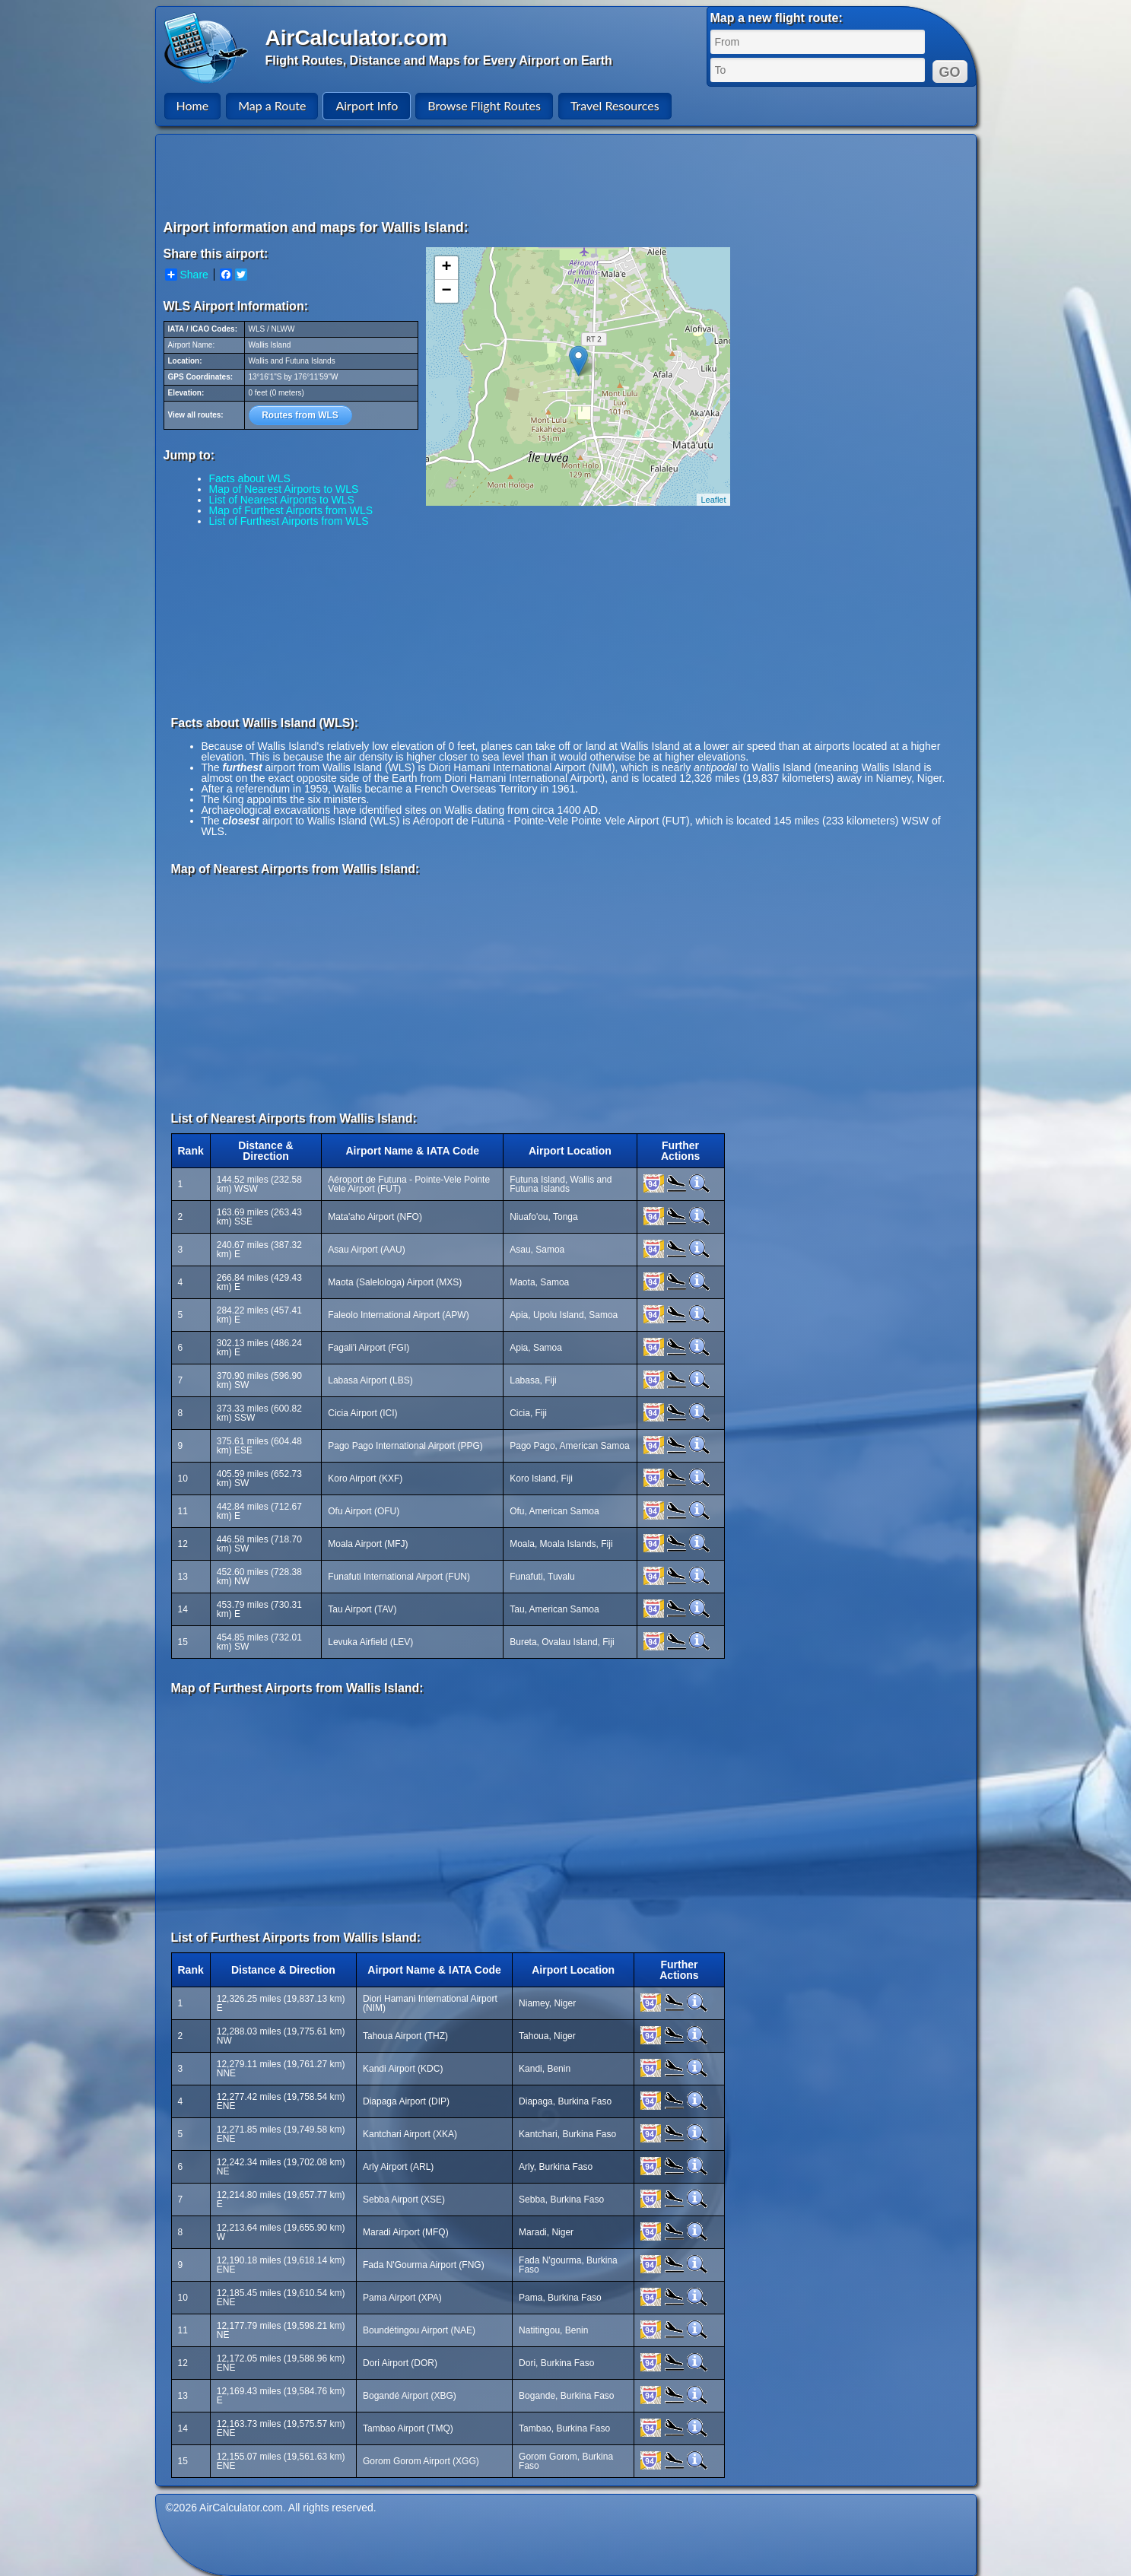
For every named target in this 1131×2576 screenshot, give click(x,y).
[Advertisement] (568, 176)
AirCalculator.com (356, 37)
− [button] (446, 291)
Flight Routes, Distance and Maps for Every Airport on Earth (438, 60)
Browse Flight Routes (484, 105)
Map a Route (272, 105)
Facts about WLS (250, 478)
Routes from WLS (300, 415)
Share (186, 274)
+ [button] (446, 267)
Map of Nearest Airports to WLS (284, 489)
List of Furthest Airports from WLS (289, 521)
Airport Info (366, 105)
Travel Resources (614, 105)
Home (192, 105)
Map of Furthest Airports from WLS (291, 510)
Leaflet (713, 499)
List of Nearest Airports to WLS (281, 500)
